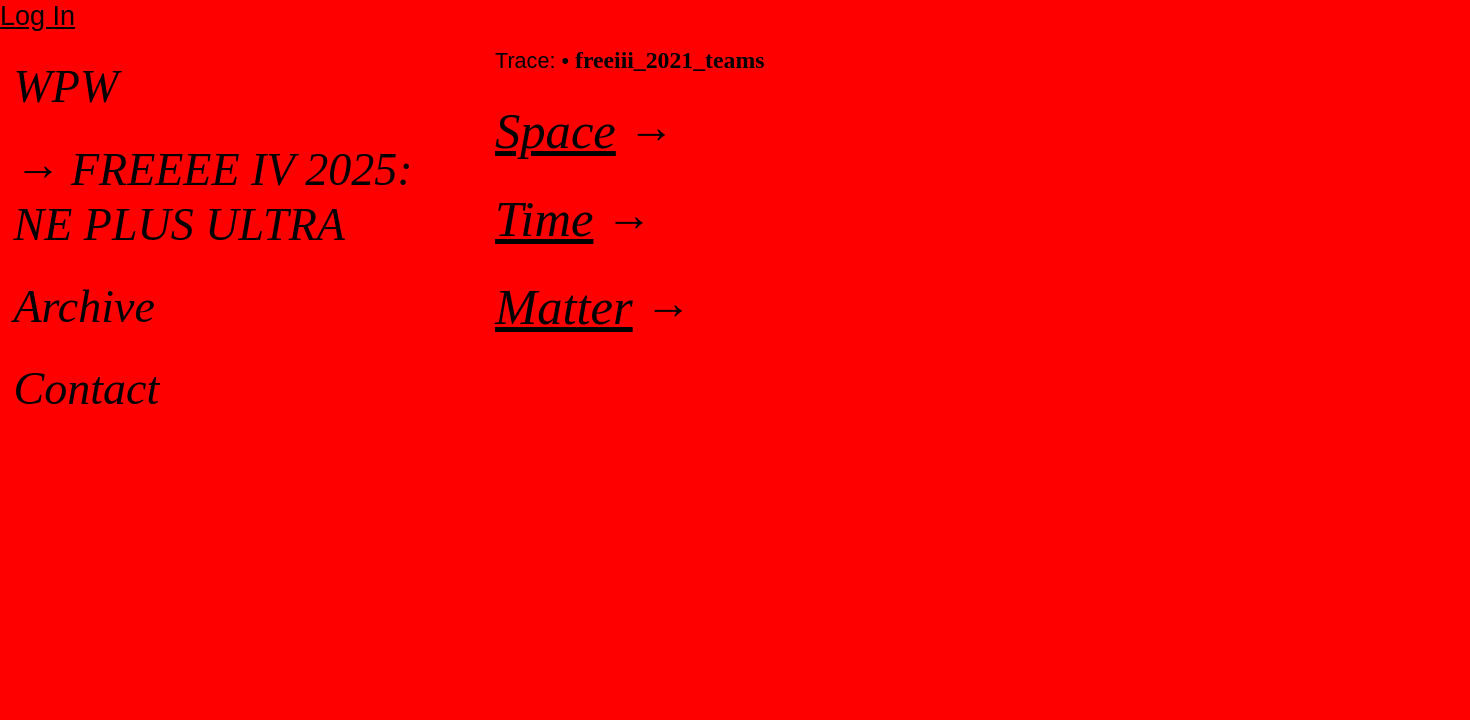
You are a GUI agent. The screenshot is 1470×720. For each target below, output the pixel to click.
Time (544, 219)
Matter (564, 307)
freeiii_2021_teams (670, 60)
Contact (87, 388)
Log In (37, 16)
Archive (84, 306)
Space (555, 131)
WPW (66, 86)
